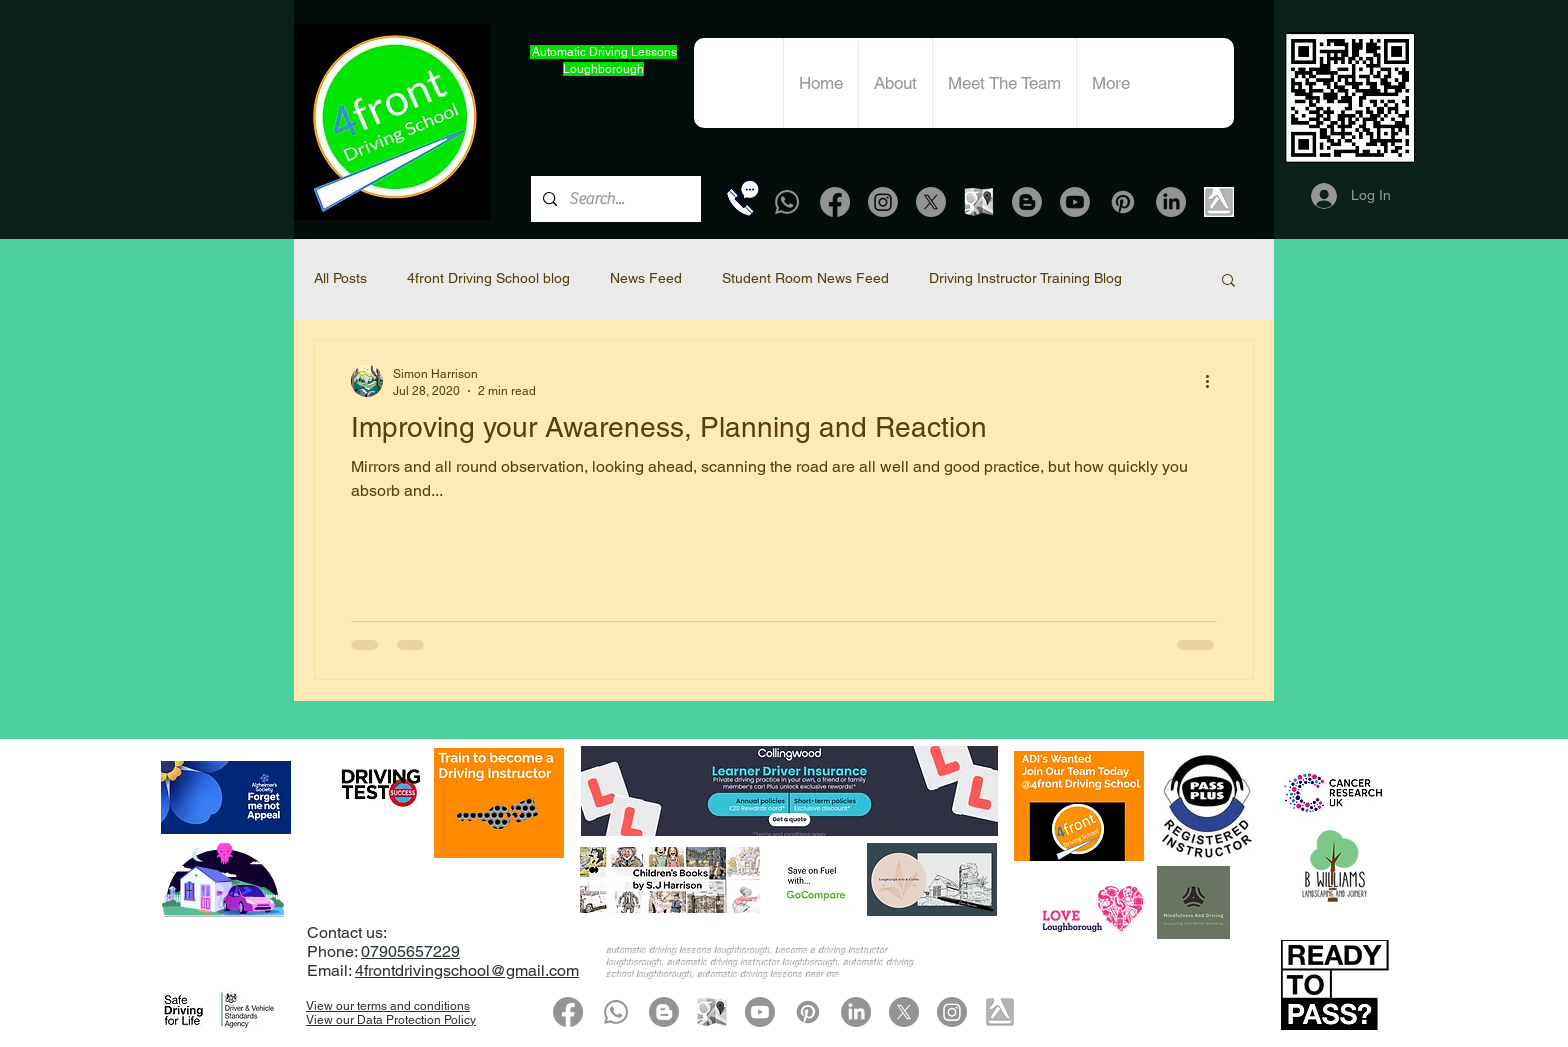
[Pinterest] (1123, 202)
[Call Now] (742, 198)
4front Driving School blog (488, 278)
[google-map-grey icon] (979, 202)
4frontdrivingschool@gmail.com (467, 970)
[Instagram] (883, 202)
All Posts (340, 278)
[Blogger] (1027, 202)
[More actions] (1214, 381)
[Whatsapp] (787, 202)
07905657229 (410, 951)
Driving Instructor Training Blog (1025, 278)
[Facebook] (835, 202)
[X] (931, 202)
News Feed (646, 278)
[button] (1228, 281)
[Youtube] (1075, 202)
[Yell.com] (1219, 202)
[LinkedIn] (1171, 202)
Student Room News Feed (805, 278)
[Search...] (614, 199)
